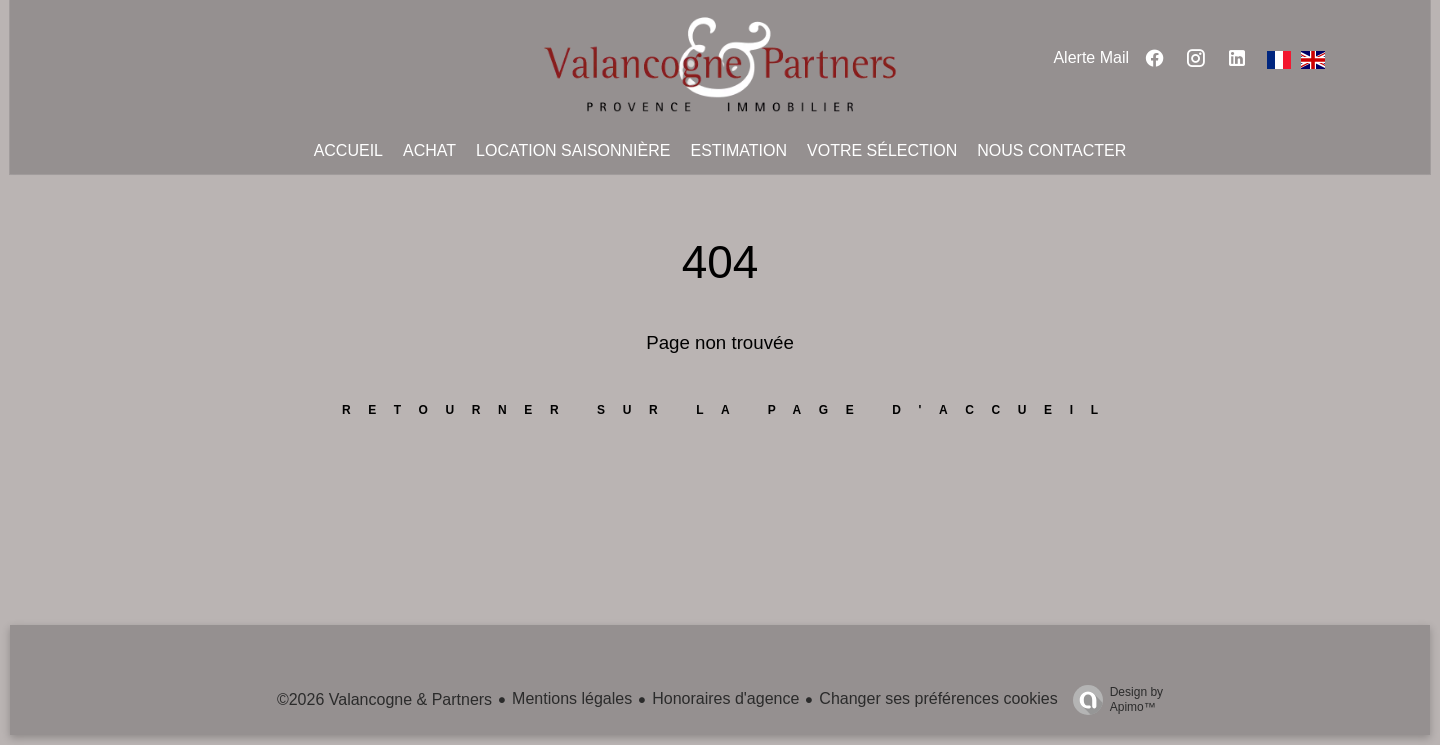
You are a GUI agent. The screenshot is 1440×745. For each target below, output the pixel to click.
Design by (1113, 700)
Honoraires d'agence (725, 698)
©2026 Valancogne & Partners (384, 699)
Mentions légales (572, 698)
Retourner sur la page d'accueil (729, 410)
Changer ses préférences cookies (938, 698)
